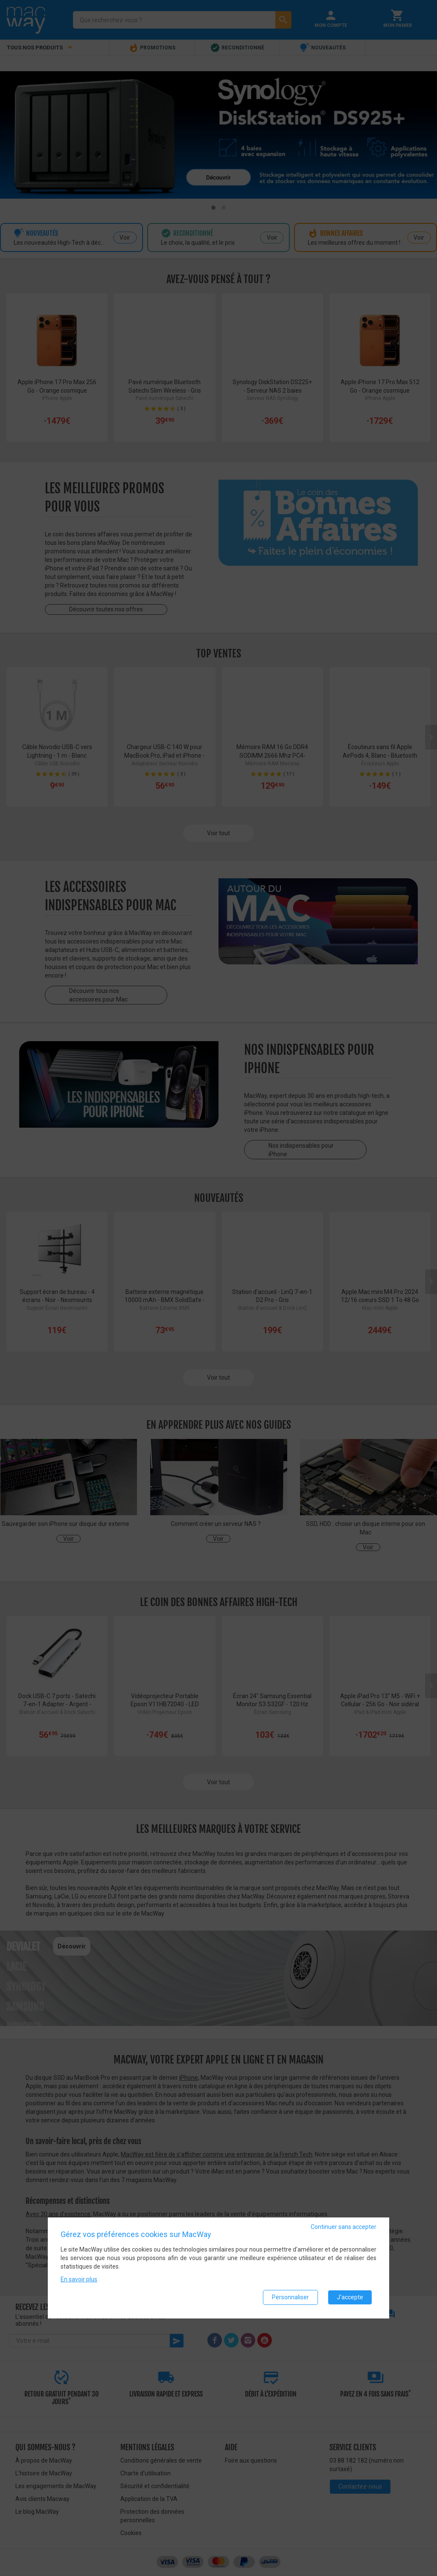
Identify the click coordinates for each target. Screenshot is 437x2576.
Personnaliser (290, 2298)
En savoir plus (79, 2280)
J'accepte (350, 2298)
